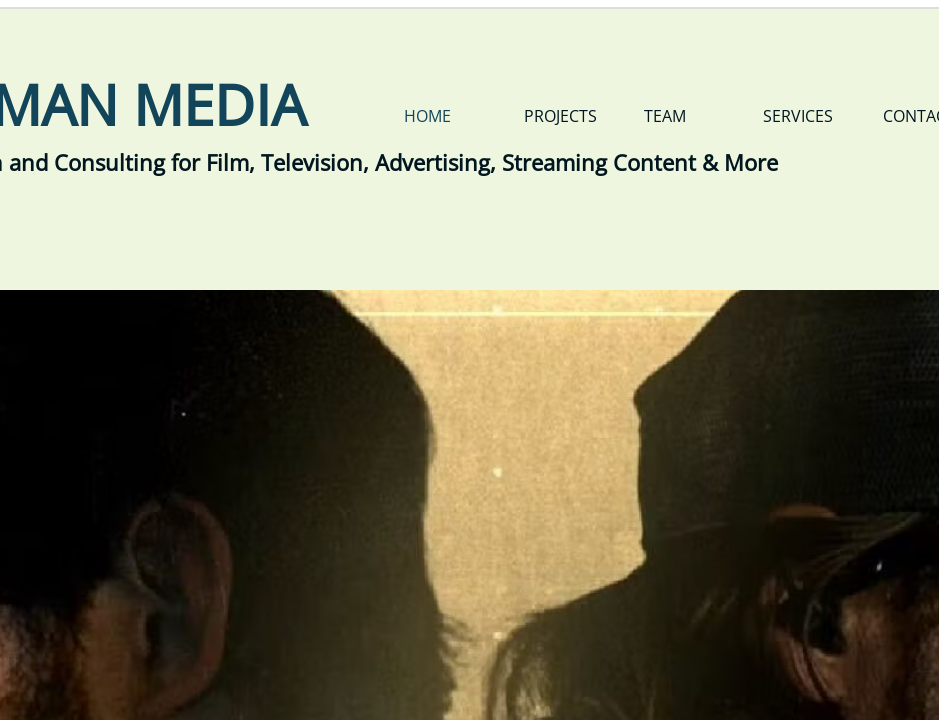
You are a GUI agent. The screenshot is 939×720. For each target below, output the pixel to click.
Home (427, 116)
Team (665, 116)
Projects (560, 116)
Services (798, 116)
